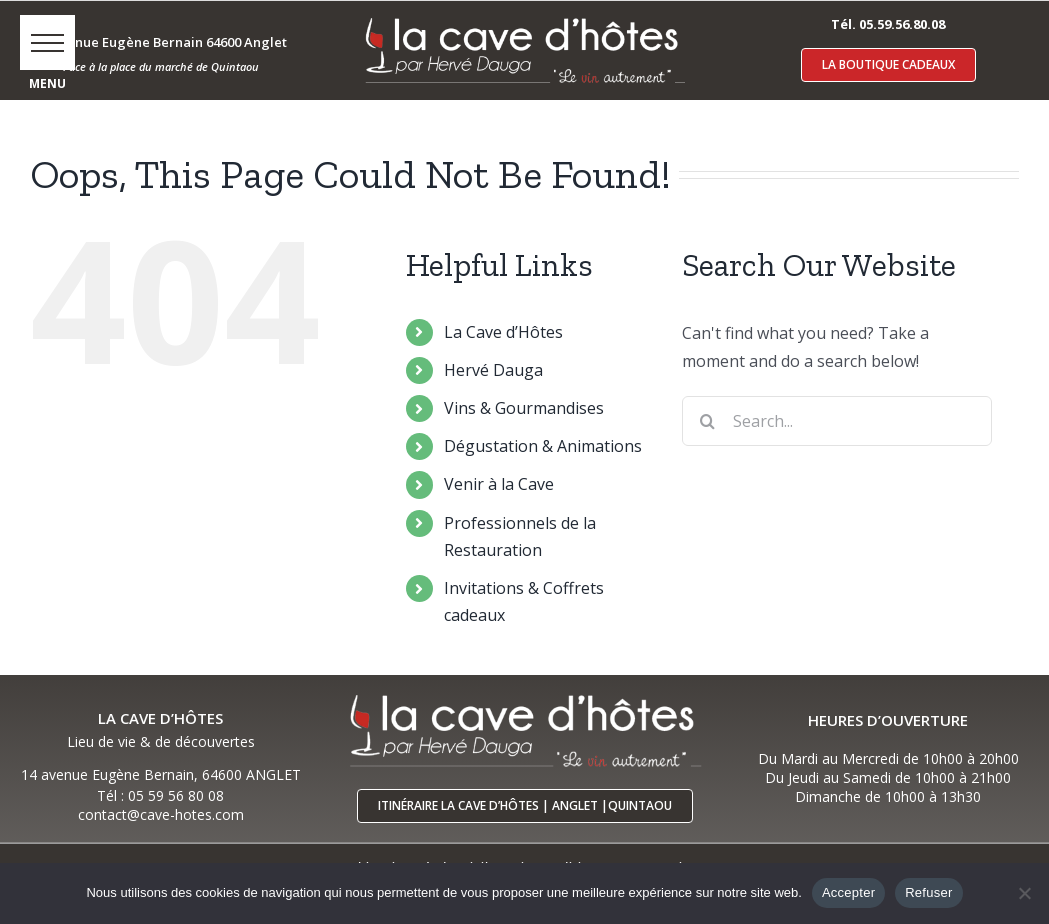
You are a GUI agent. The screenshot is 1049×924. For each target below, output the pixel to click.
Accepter (848, 892)
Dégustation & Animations (543, 446)
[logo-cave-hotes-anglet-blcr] (524, 17)
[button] (47, 42)
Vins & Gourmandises (524, 408)
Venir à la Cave (499, 484)
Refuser (928, 892)
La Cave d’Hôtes (503, 332)
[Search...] (837, 421)
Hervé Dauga (493, 370)
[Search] (707, 421)
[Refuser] (1024, 893)
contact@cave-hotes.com (161, 814)
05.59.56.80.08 (902, 24)
